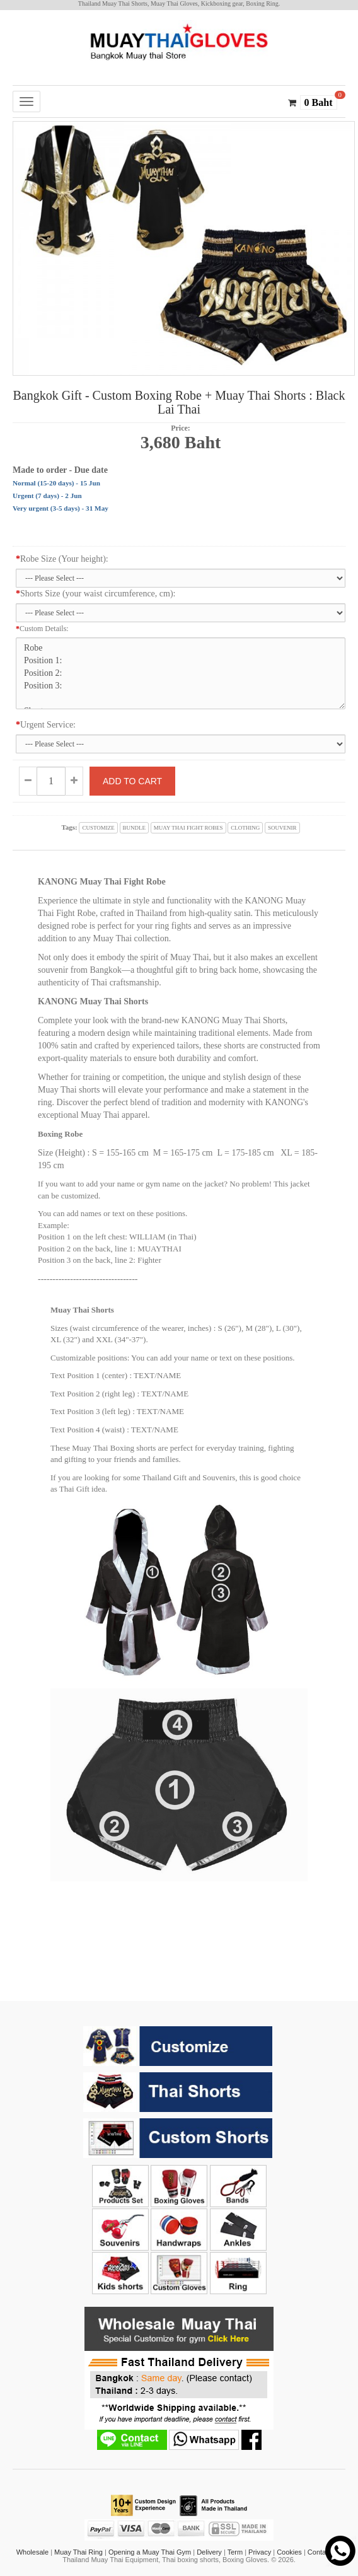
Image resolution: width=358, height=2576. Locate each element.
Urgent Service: (46, 724)
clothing (245, 828)
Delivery (209, 2552)
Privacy (259, 2552)
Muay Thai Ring (78, 2552)
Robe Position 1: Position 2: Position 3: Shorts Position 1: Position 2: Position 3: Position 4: (180, 673)
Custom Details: (42, 628)
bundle (134, 828)
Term (235, 2552)
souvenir (282, 828)
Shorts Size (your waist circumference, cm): (95, 593)
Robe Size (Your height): (62, 559)
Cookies (289, 2552)
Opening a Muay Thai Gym (149, 2552)
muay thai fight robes (188, 828)
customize (98, 828)
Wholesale (32, 2552)
